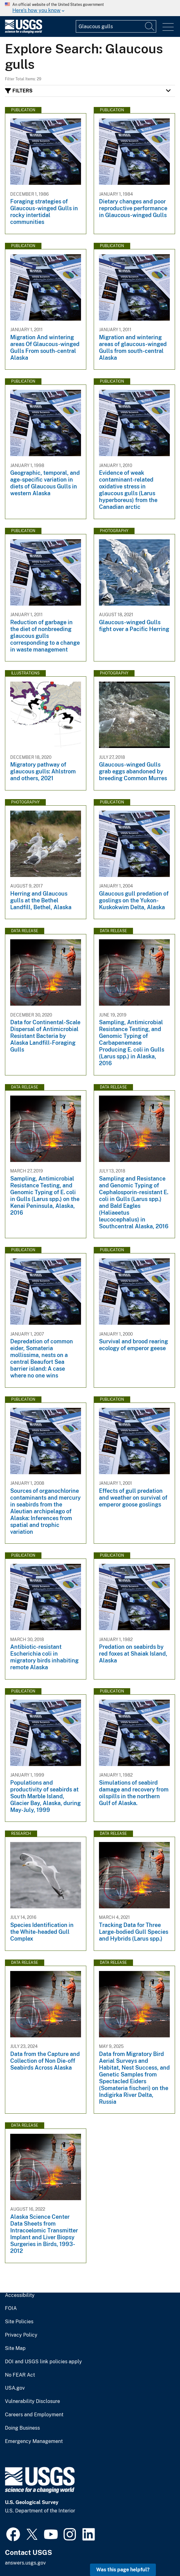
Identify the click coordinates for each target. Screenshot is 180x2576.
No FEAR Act (20, 2375)
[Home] (23, 32)
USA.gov (15, 2388)
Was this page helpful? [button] (123, 2570)
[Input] (116, 26)
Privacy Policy (21, 2335)
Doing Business (22, 2428)
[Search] (150, 26)
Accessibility (20, 2295)
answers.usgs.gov (25, 2563)
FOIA (11, 2308)
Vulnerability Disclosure (32, 2401)
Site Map (15, 2348)
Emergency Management (34, 2441)
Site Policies (19, 2322)
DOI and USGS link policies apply (43, 2362)
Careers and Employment (34, 2415)
